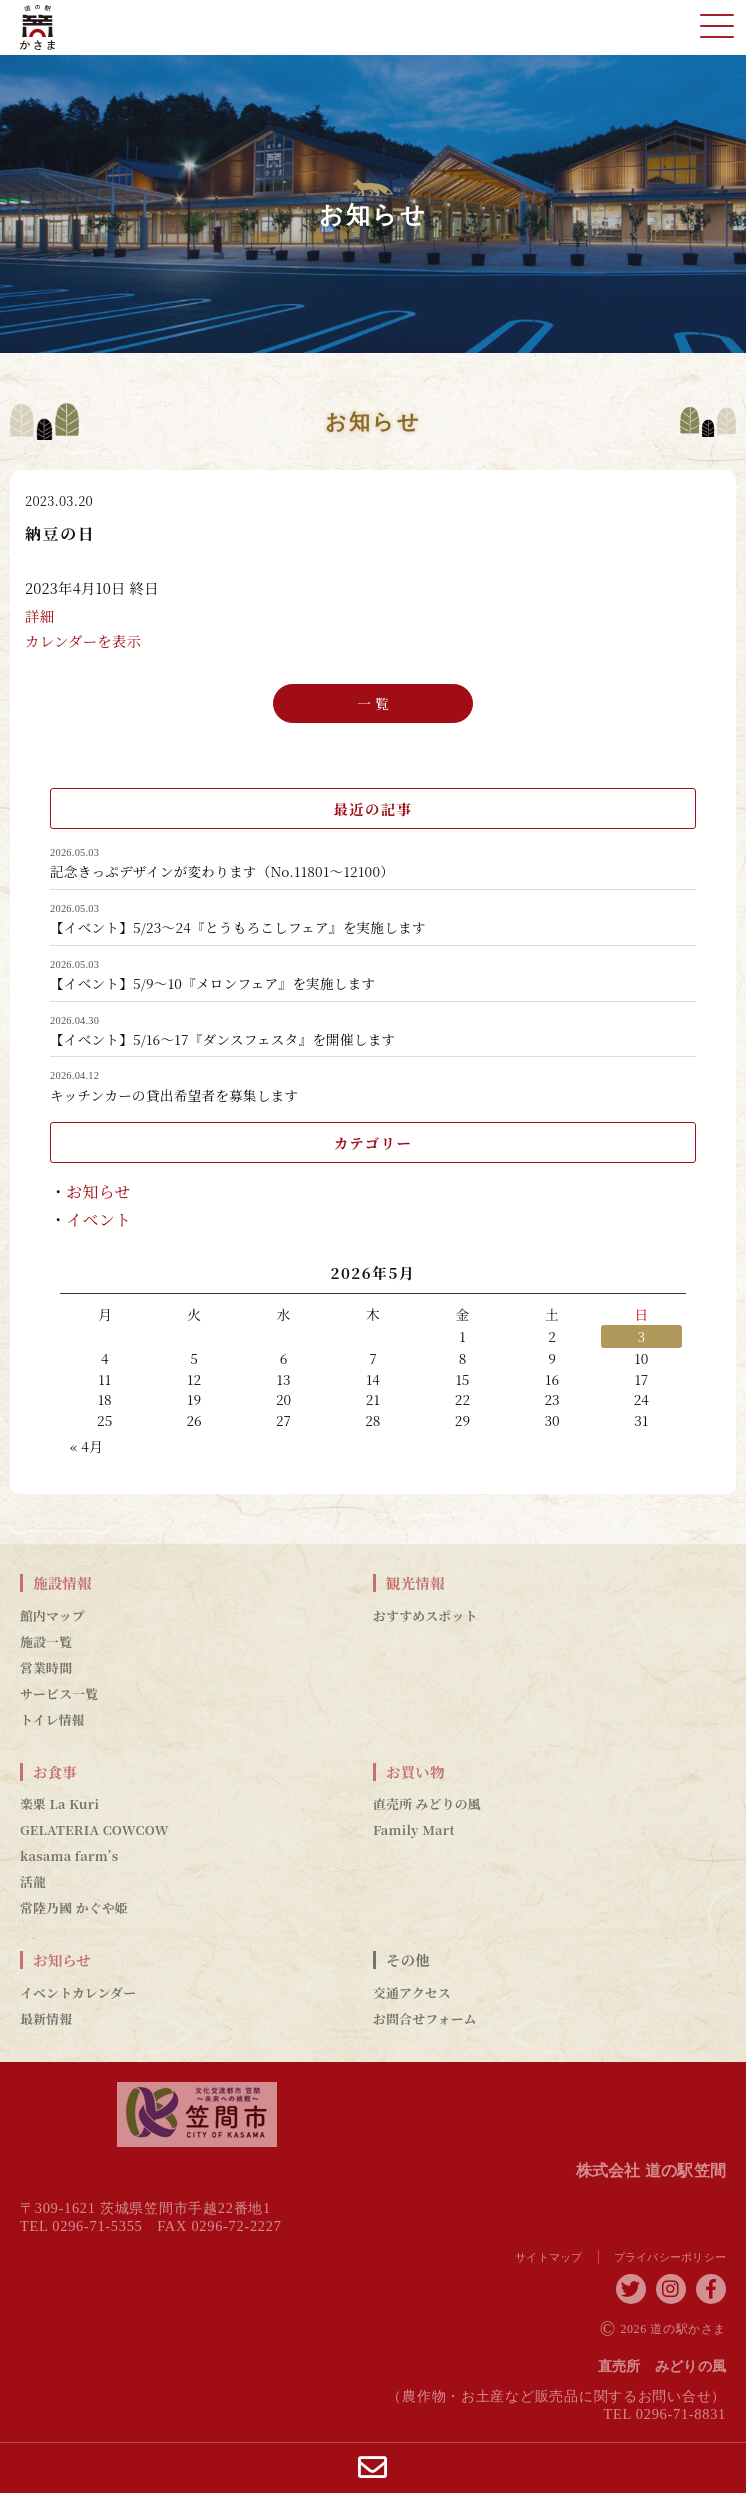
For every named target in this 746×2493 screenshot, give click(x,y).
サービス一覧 (59, 1694)
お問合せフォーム (425, 2019)
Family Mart (414, 1830)
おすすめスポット (425, 1616)
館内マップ (52, 1616)
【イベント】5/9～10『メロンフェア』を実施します (212, 984)
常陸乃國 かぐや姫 (74, 1908)
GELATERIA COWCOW (94, 1830)
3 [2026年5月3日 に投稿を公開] (641, 1336)
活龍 (33, 1882)
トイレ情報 (52, 1720)
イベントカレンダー (78, 1993)
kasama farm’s (69, 1856)
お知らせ (98, 1191)
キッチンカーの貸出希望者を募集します (174, 1096)
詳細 (39, 617)
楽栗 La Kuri (59, 1804)
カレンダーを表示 (83, 642)
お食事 (55, 1772)
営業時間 (46, 1668)
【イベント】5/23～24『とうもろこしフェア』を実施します (238, 928)
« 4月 (86, 1446)
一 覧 (372, 702)
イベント (98, 1219)
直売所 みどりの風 (427, 1804)
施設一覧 (46, 1642)
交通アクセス (412, 1993)
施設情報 (62, 1583)
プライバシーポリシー (670, 2257)
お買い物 (415, 1772)
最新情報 (46, 2019)
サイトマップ (549, 2257)
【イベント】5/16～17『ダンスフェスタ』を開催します (222, 1040)
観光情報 (415, 1583)
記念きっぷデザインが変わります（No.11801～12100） (222, 872)
